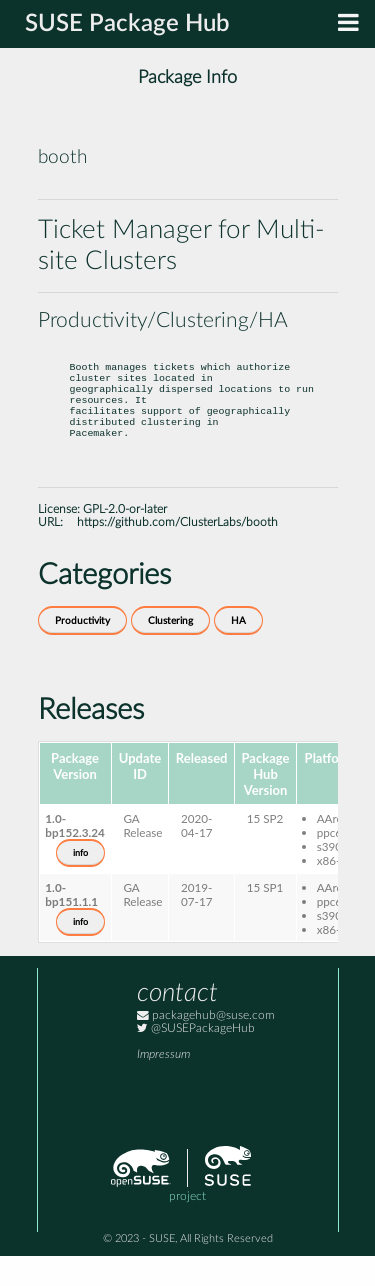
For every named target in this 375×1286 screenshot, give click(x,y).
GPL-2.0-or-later (125, 539)
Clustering (170, 651)
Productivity (82, 651)
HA (238, 651)
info (80, 883)
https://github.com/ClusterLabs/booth (177, 552)
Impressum (163, 1084)
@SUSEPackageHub (196, 1058)
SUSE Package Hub (127, 24)
